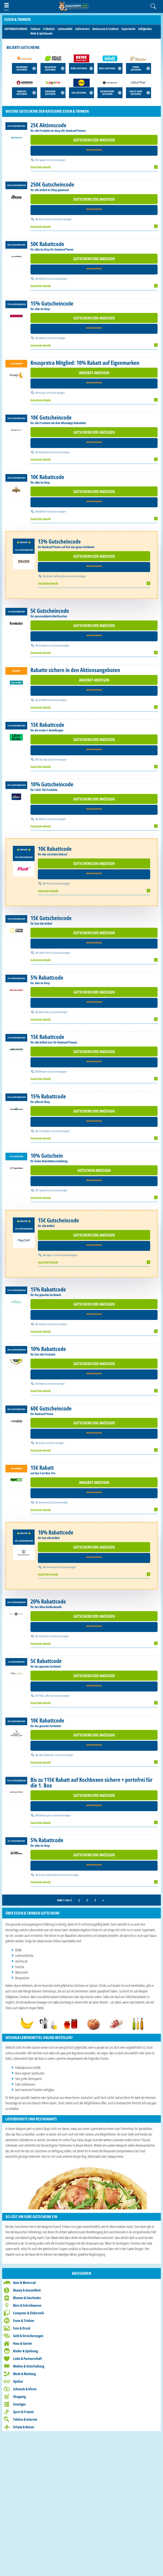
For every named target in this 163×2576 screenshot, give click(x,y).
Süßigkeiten (145, 29)
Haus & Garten (22, 2343)
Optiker (18, 2381)
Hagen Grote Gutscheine (57, 1255)
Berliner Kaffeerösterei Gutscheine (61, 576)
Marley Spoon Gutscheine (50, 1815)
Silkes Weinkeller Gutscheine (52, 1755)
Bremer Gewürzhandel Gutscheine (55, 1875)
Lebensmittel (65, 29)
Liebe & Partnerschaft (27, 2358)
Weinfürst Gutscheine (49, 279)
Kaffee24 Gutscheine (48, 511)
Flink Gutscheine (53, 883)
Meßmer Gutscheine (48, 819)
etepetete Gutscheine (48, 1324)
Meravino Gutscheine (48, 1071)
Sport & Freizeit (23, 2411)
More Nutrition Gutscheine (51, 219)
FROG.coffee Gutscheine (50, 1696)
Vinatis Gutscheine (47, 1443)
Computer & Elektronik (28, 2313)
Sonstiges (19, 2404)
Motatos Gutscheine (48, 338)
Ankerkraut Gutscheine (56, 1567)
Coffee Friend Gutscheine (50, 953)
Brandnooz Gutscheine (49, 1502)
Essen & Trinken (23, 2320)
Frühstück (49, 29)
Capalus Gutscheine (48, 160)
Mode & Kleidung (24, 2373)
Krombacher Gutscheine (50, 645)
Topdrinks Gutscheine (49, 1190)
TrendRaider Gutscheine (50, 1131)
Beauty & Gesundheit (27, 2290)
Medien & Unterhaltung (28, 2366)
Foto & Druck (21, 2328)
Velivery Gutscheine (47, 1384)
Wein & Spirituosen (41, 33)
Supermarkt (128, 29)
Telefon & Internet (25, 2419)
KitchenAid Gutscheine (49, 1012)
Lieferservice (82, 29)
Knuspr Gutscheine (47, 393)
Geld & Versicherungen (28, 2335)
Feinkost (35, 29)
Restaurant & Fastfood (105, 29)
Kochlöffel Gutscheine (48, 700)
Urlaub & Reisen (23, 2427)
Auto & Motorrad (24, 2282)
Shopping (19, 2396)
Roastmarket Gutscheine (50, 452)
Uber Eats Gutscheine (48, 759)
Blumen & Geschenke (27, 2297)
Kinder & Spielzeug (25, 2351)
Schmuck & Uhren (25, 2389)
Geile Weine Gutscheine (49, 1636)
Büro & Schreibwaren (27, 2305)
